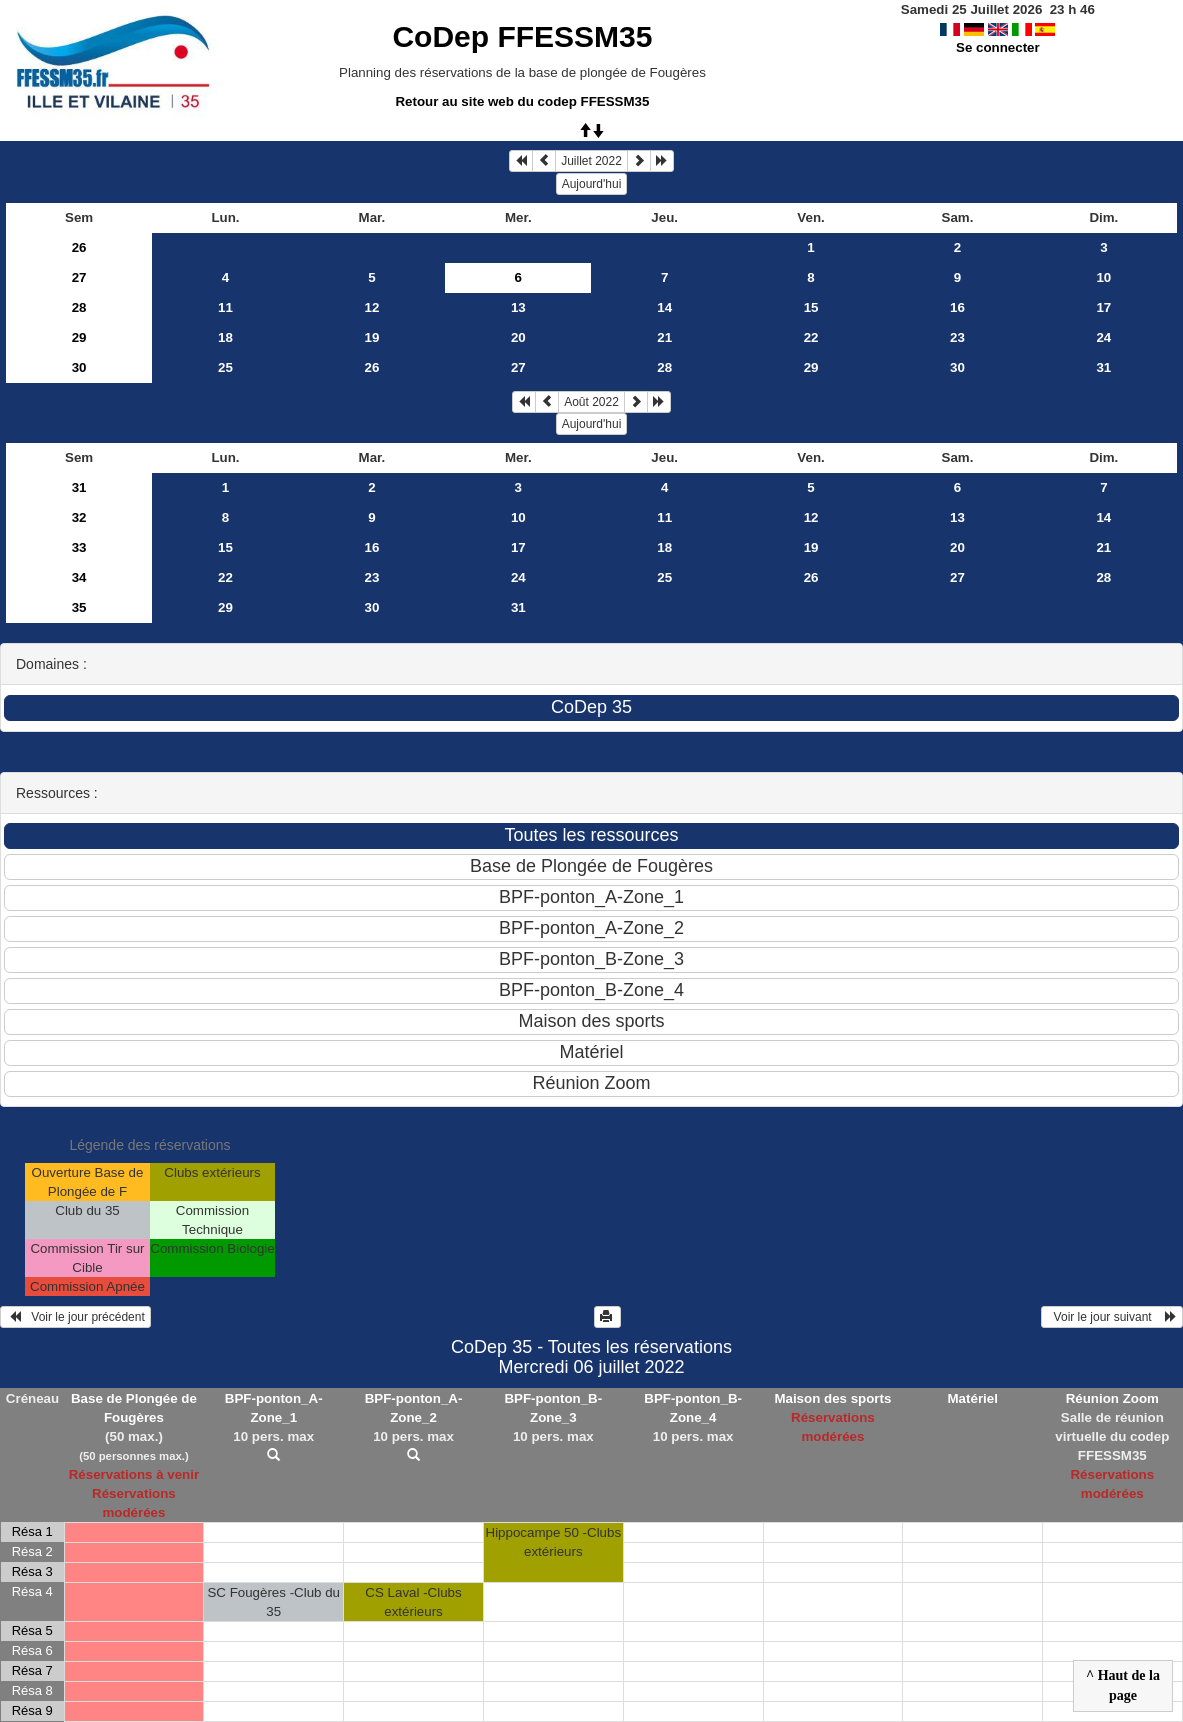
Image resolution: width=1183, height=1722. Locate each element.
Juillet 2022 (591, 161)
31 (1103, 367)
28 (79, 307)
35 (79, 607)
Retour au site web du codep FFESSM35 (522, 101)
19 (371, 337)
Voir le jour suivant (1112, 1317)
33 (79, 547)
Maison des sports (832, 1398)
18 (225, 337)
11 (225, 307)
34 (79, 577)
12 (371, 307)
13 (518, 307)
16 (957, 307)
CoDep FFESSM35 (522, 36)
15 (811, 307)
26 (79, 247)
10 (1103, 277)
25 (225, 367)
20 (518, 337)
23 (957, 337)
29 (79, 337)
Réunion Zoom (1112, 1398)
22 (811, 337)
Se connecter (998, 47)
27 (79, 277)
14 (664, 307)
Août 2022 (591, 402)
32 (79, 517)
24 (1103, 337)
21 (664, 337)
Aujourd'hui (592, 184)
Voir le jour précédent (75, 1317)
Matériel (973, 1398)
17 (1103, 307)
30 (79, 367)
